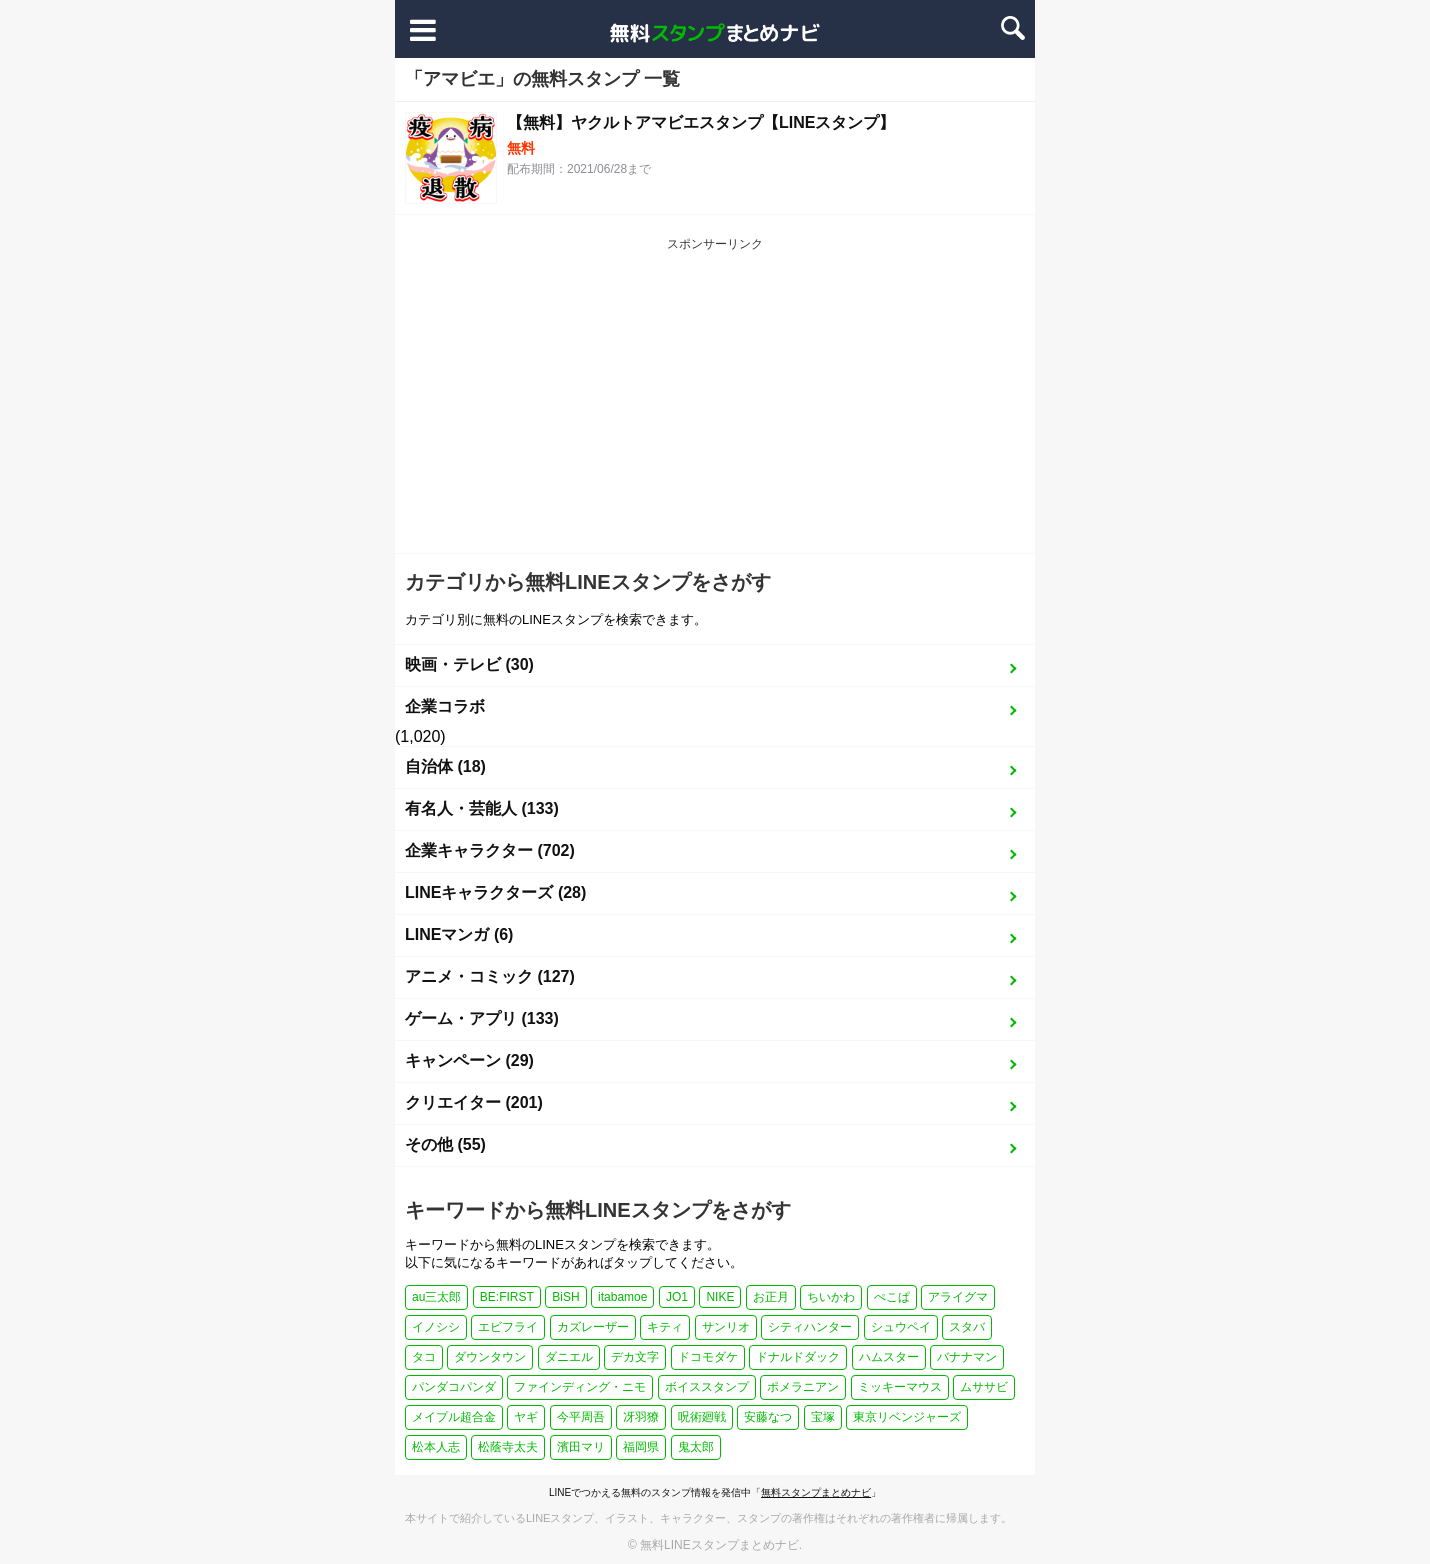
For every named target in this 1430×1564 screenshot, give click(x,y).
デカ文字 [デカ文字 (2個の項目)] (635, 1357)
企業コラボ (445, 706)
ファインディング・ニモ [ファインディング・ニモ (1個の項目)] (580, 1387)
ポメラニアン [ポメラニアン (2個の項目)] (803, 1387)
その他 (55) (445, 1144)
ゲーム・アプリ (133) (482, 1018)
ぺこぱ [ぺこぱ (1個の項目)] (892, 1297)
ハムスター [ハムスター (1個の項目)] (889, 1357)
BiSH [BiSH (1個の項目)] (565, 1297)
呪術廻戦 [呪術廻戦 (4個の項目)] (702, 1417)
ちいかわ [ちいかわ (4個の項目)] (831, 1297)
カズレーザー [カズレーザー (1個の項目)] (593, 1327)
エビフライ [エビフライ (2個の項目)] (508, 1327)
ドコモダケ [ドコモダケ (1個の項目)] (708, 1357)
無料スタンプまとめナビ (816, 1492)
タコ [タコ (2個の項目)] (424, 1357)
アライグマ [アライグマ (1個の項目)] (958, 1297)
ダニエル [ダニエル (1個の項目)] (569, 1357)
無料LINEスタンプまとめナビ (719, 1545)
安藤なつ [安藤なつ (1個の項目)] (768, 1417)
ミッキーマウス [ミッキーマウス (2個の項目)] (900, 1387)
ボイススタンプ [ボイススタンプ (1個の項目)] (707, 1387)
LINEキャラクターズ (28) (495, 892)
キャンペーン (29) (469, 1060)
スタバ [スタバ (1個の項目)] (967, 1327)
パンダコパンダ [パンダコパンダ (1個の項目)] (454, 1387)
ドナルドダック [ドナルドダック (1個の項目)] (798, 1357)
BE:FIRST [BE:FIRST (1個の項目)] (507, 1297)
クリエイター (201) (474, 1102)
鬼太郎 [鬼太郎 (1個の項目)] (696, 1447)
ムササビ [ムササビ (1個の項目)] (984, 1387)
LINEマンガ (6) (459, 934)
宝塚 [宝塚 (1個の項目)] (823, 1417)
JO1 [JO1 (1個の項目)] (677, 1297)
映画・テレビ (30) (469, 664)
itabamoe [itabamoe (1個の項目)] (622, 1297)
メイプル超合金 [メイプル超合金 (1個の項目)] (454, 1417)
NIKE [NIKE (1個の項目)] (720, 1297)
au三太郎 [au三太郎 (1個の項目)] (436, 1297)
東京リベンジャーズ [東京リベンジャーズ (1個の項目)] (907, 1417)
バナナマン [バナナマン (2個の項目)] (967, 1357)
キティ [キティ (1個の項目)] (665, 1327)
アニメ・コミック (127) (490, 976)
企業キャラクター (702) (490, 850)
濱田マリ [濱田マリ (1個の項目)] (581, 1447)
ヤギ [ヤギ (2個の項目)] (526, 1417)
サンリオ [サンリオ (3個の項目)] (726, 1327)
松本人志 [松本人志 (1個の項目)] (436, 1447)
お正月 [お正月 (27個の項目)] (771, 1297)
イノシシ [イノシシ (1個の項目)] (436, 1327)
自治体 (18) (445, 766)
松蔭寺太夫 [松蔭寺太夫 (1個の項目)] (508, 1447)
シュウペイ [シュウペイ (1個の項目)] (901, 1327)
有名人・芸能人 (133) (482, 808)
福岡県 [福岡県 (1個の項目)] (641, 1447)
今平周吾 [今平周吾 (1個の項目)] (581, 1417)
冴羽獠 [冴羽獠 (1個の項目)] (641, 1417)
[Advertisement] (715, 403)
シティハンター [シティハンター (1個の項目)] (810, 1327)
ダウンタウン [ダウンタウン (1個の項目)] (490, 1357)
